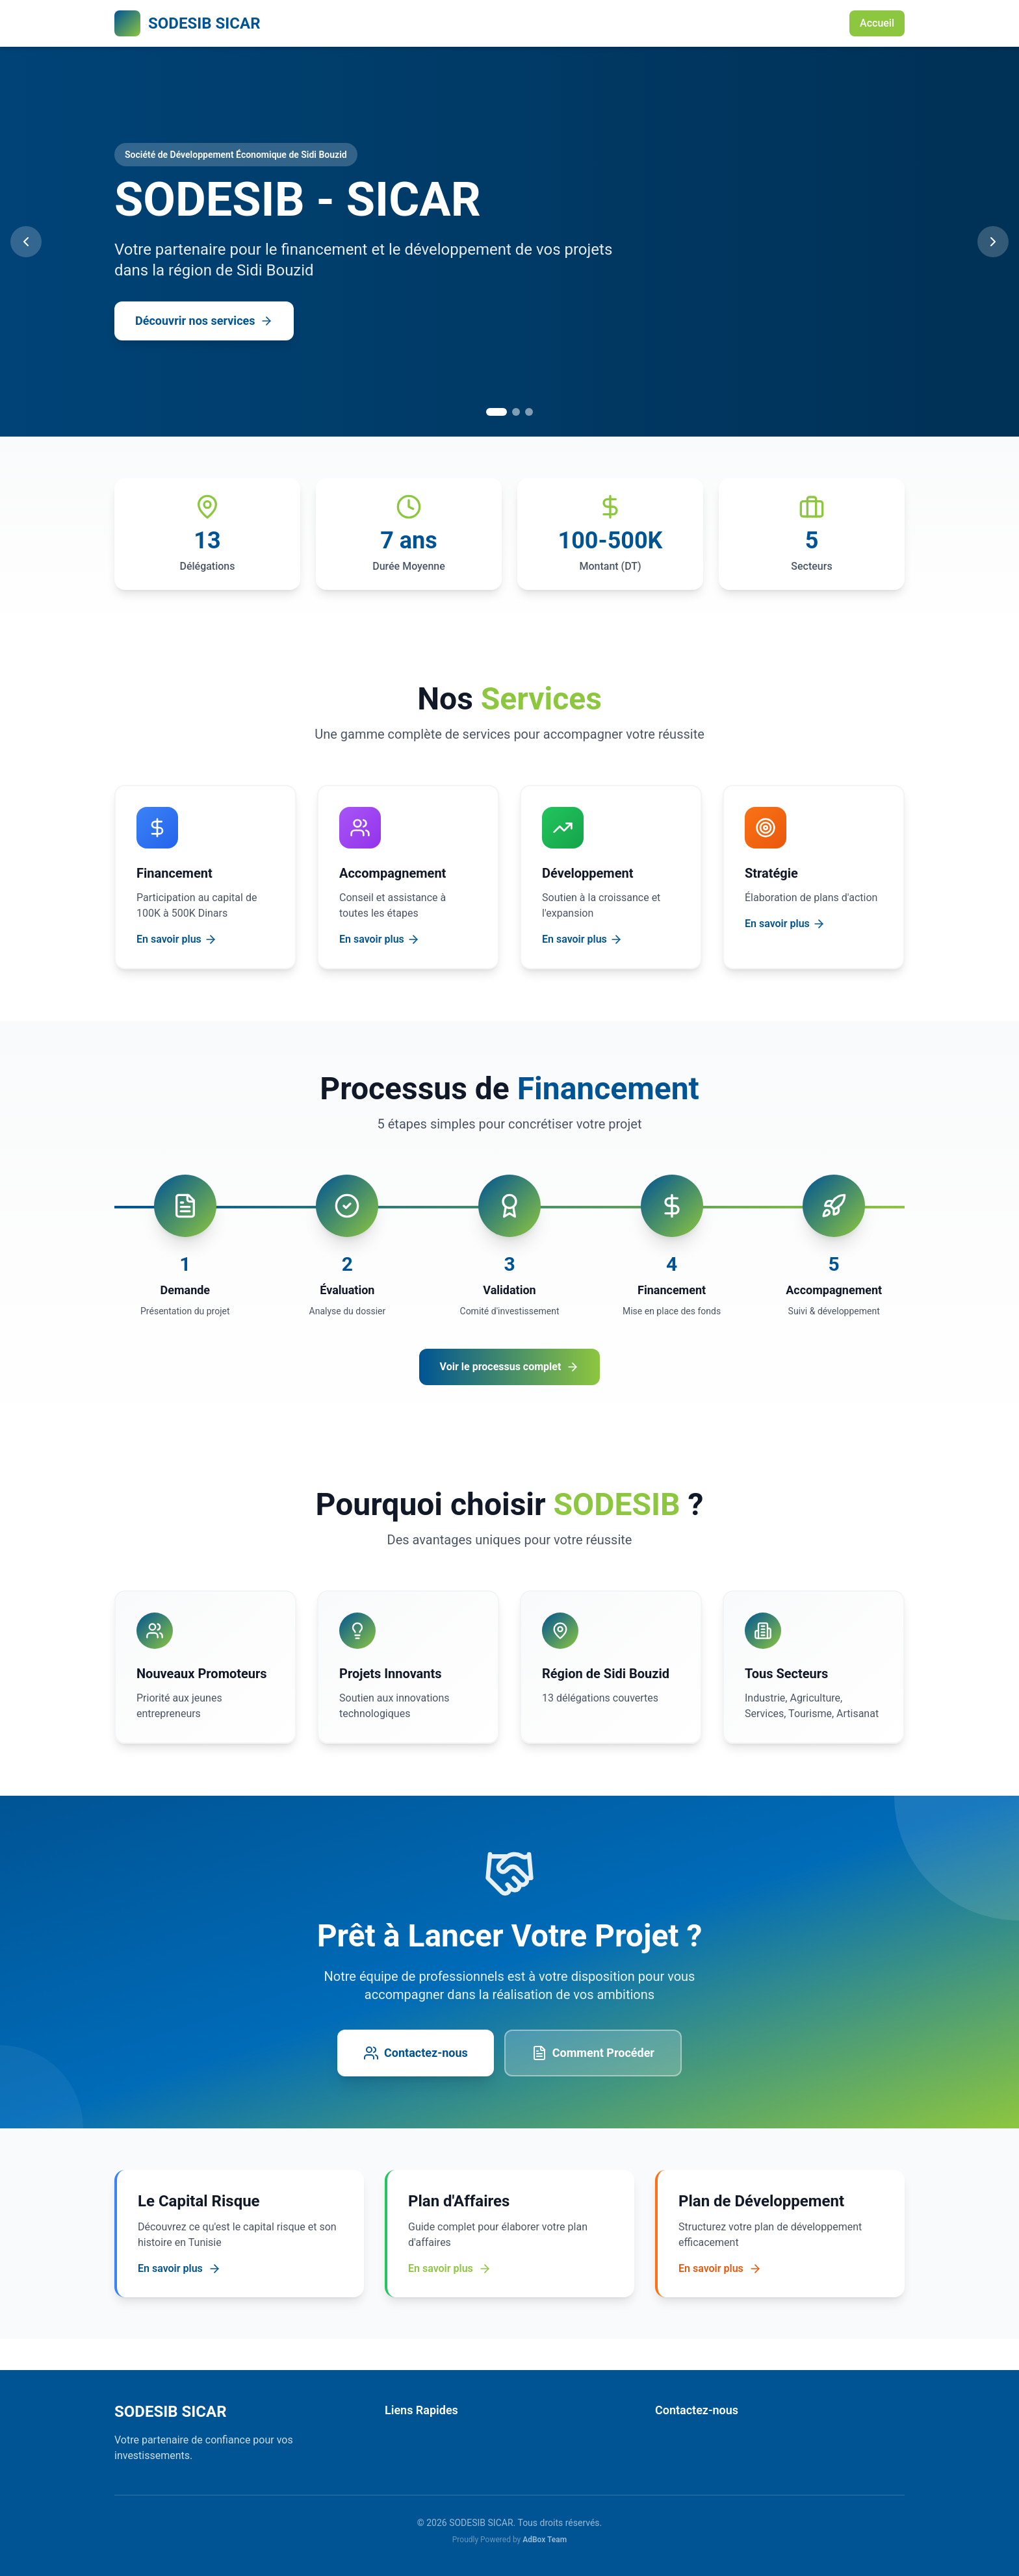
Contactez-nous (415, 2053)
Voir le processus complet (510, 1366)
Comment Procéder (593, 2053)
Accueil (877, 23)
